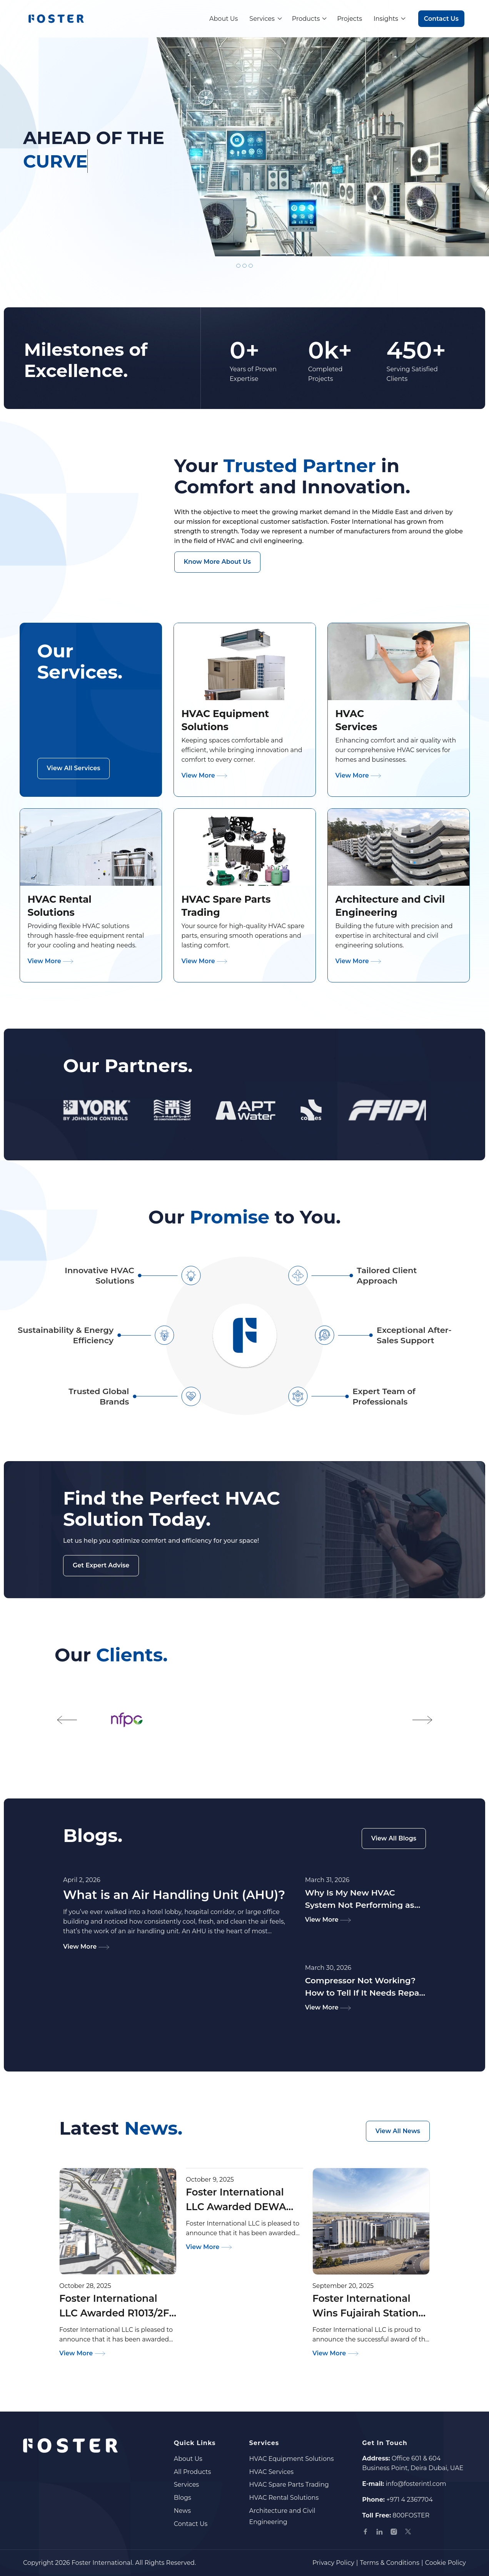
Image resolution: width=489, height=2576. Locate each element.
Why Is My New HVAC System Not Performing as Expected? (359, 1899)
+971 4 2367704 (409, 2499)
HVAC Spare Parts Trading (289, 2484)
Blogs (182, 2497)
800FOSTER (410, 2515)
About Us (223, 18)
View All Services (73, 768)
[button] (67, 1720)
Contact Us (441, 18)
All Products (192, 2471)
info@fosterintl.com (416, 2483)
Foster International (102, 2562)
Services (261, 18)
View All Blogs (393, 1838)
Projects (349, 18)
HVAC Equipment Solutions (291, 2458)
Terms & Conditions (389, 2562)
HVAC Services (271, 2471)
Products (306, 18)
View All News (398, 2131)
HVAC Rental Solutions (284, 2497)
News (182, 2510)
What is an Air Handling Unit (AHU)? (174, 1894)
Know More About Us (217, 561)
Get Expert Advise (101, 1565)
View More (205, 775)
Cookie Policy (445, 2562)
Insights (386, 18)
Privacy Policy (333, 2562)
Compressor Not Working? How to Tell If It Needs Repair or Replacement (365, 1987)
